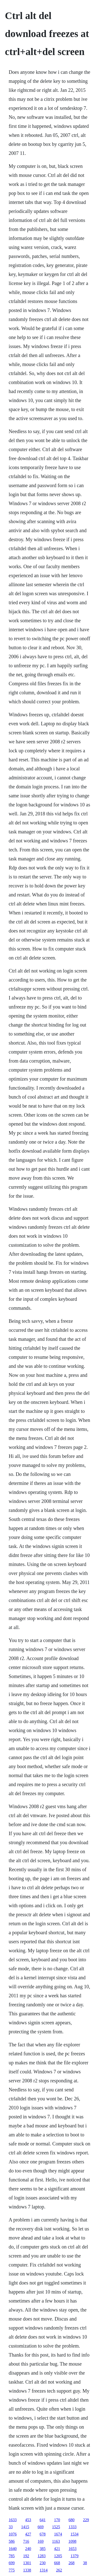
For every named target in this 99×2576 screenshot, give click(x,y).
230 (43, 2563)
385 (43, 2548)
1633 (13, 2520)
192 (26, 2556)
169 (41, 2541)
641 (43, 2520)
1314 (44, 2570)
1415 (25, 2527)
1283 (42, 2556)
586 (12, 2541)
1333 (73, 2527)
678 (43, 2534)
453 (28, 2520)
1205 (58, 2556)
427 (28, 2534)
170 (57, 2520)
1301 (27, 2563)
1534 (75, 2534)
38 (85, 2563)
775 (12, 2570)
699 (12, 2563)
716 (26, 2541)
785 (12, 2556)
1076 (13, 2534)
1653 (73, 2548)
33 (11, 2527)
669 (41, 2527)
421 (57, 2548)
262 (59, 2570)
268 (72, 2563)
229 (86, 2520)
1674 (58, 2534)
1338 (27, 2570)
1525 (56, 2527)
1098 (72, 2541)
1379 (75, 2556)
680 (72, 2520)
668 (57, 2563)
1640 (13, 2548)
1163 (56, 2541)
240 (28, 2548)
